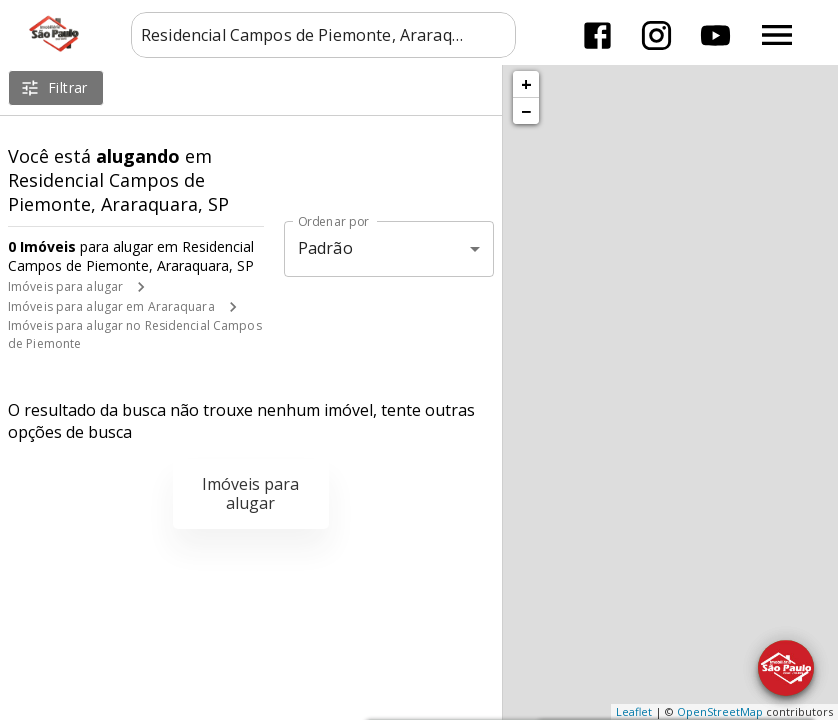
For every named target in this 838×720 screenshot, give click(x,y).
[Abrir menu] (777, 35)
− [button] (526, 111)
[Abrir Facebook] (597, 35)
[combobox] (323, 35)
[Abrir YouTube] (715, 35)
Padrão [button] (325, 248)
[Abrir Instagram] (656, 35)
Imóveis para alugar (65, 286)
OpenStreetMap (720, 711)
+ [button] (526, 84)
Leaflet (634, 711)
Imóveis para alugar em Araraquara (111, 306)
